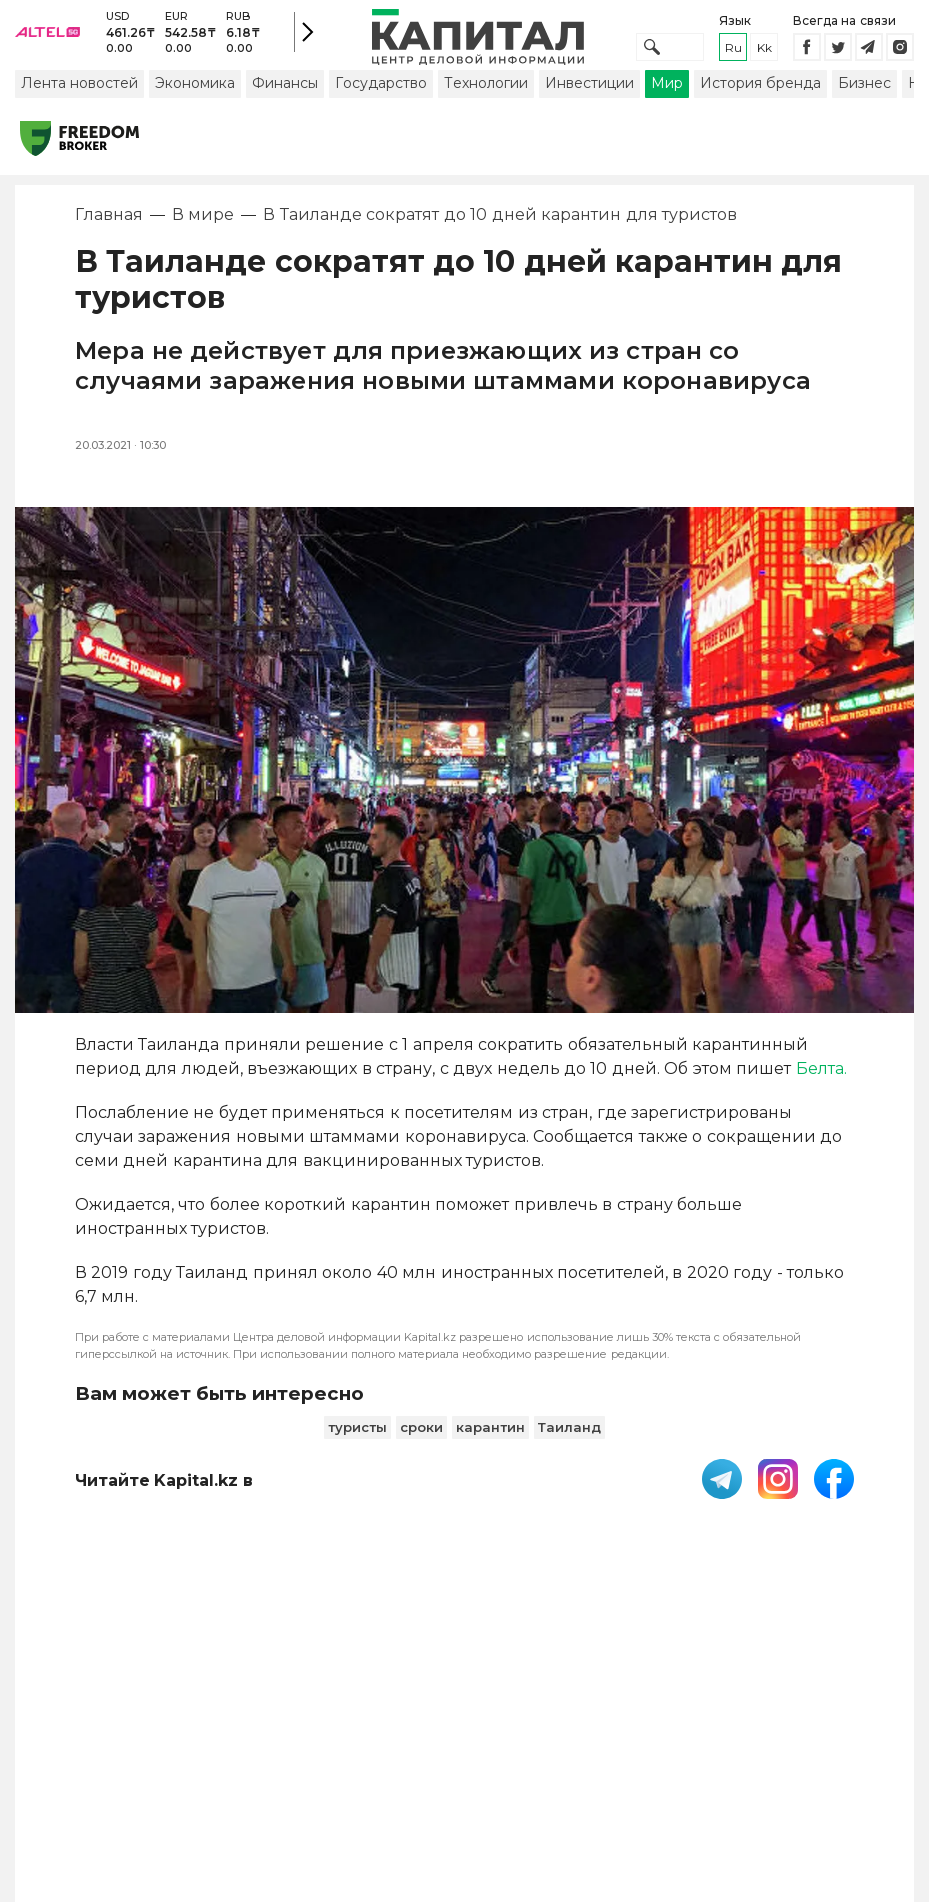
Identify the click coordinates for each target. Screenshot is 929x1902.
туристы (357, 1447)
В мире (203, 234)
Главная (109, 234)
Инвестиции (589, 103)
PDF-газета (295, 1737)
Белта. (821, 1088)
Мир (667, 103)
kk (764, 57)
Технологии (486, 103)
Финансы (285, 103)
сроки (421, 1447)
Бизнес (864, 103)
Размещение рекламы (699, 1737)
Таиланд (569, 1447)
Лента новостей (79, 103)
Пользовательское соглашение (426, 1737)
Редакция (835, 1728)
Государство (381, 103)
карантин (490, 1447)
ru (733, 57)
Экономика (195, 103)
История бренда (760, 103)
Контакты (592, 1728)
